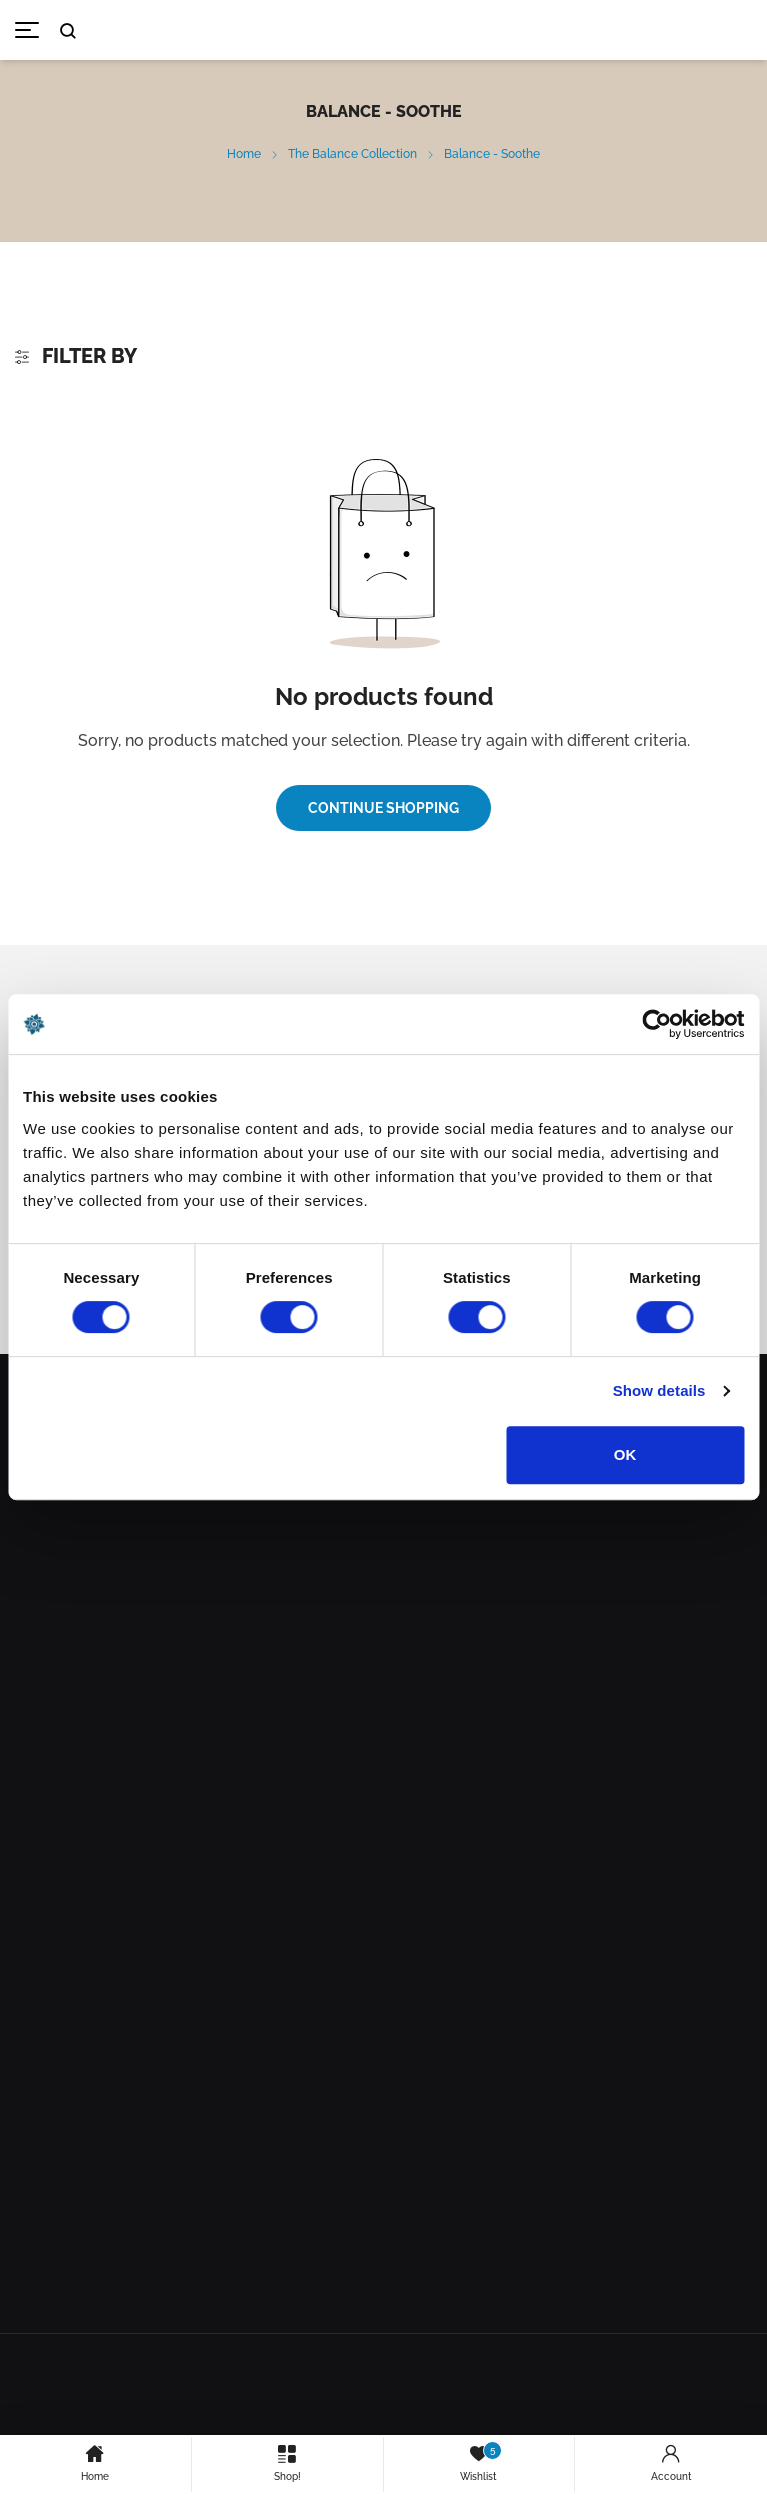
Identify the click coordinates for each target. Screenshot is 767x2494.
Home (244, 154)
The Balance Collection (352, 154)
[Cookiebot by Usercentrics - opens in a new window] (656, 1024)
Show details (659, 1390)
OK (625, 1454)
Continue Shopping (383, 808)
